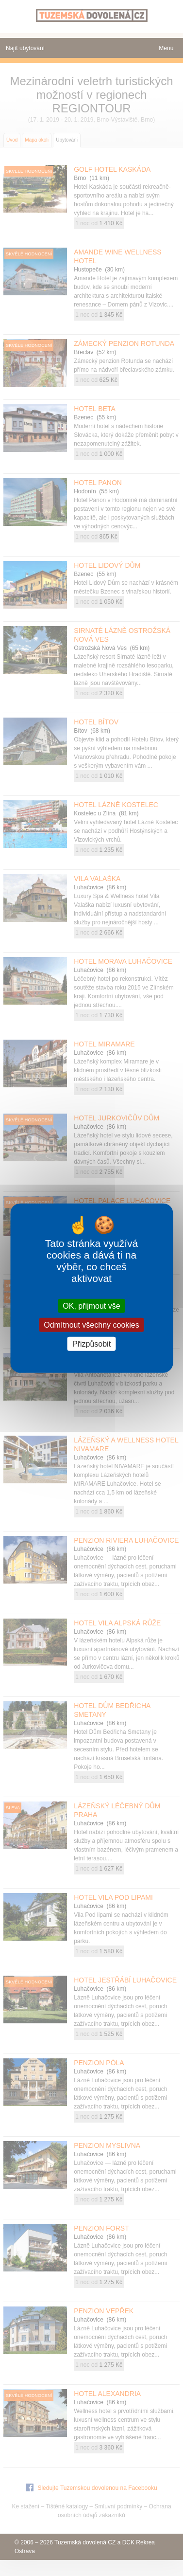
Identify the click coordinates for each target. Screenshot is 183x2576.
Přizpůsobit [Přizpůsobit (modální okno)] (91, 1344)
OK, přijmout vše (91, 1305)
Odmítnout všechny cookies (91, 1324)
